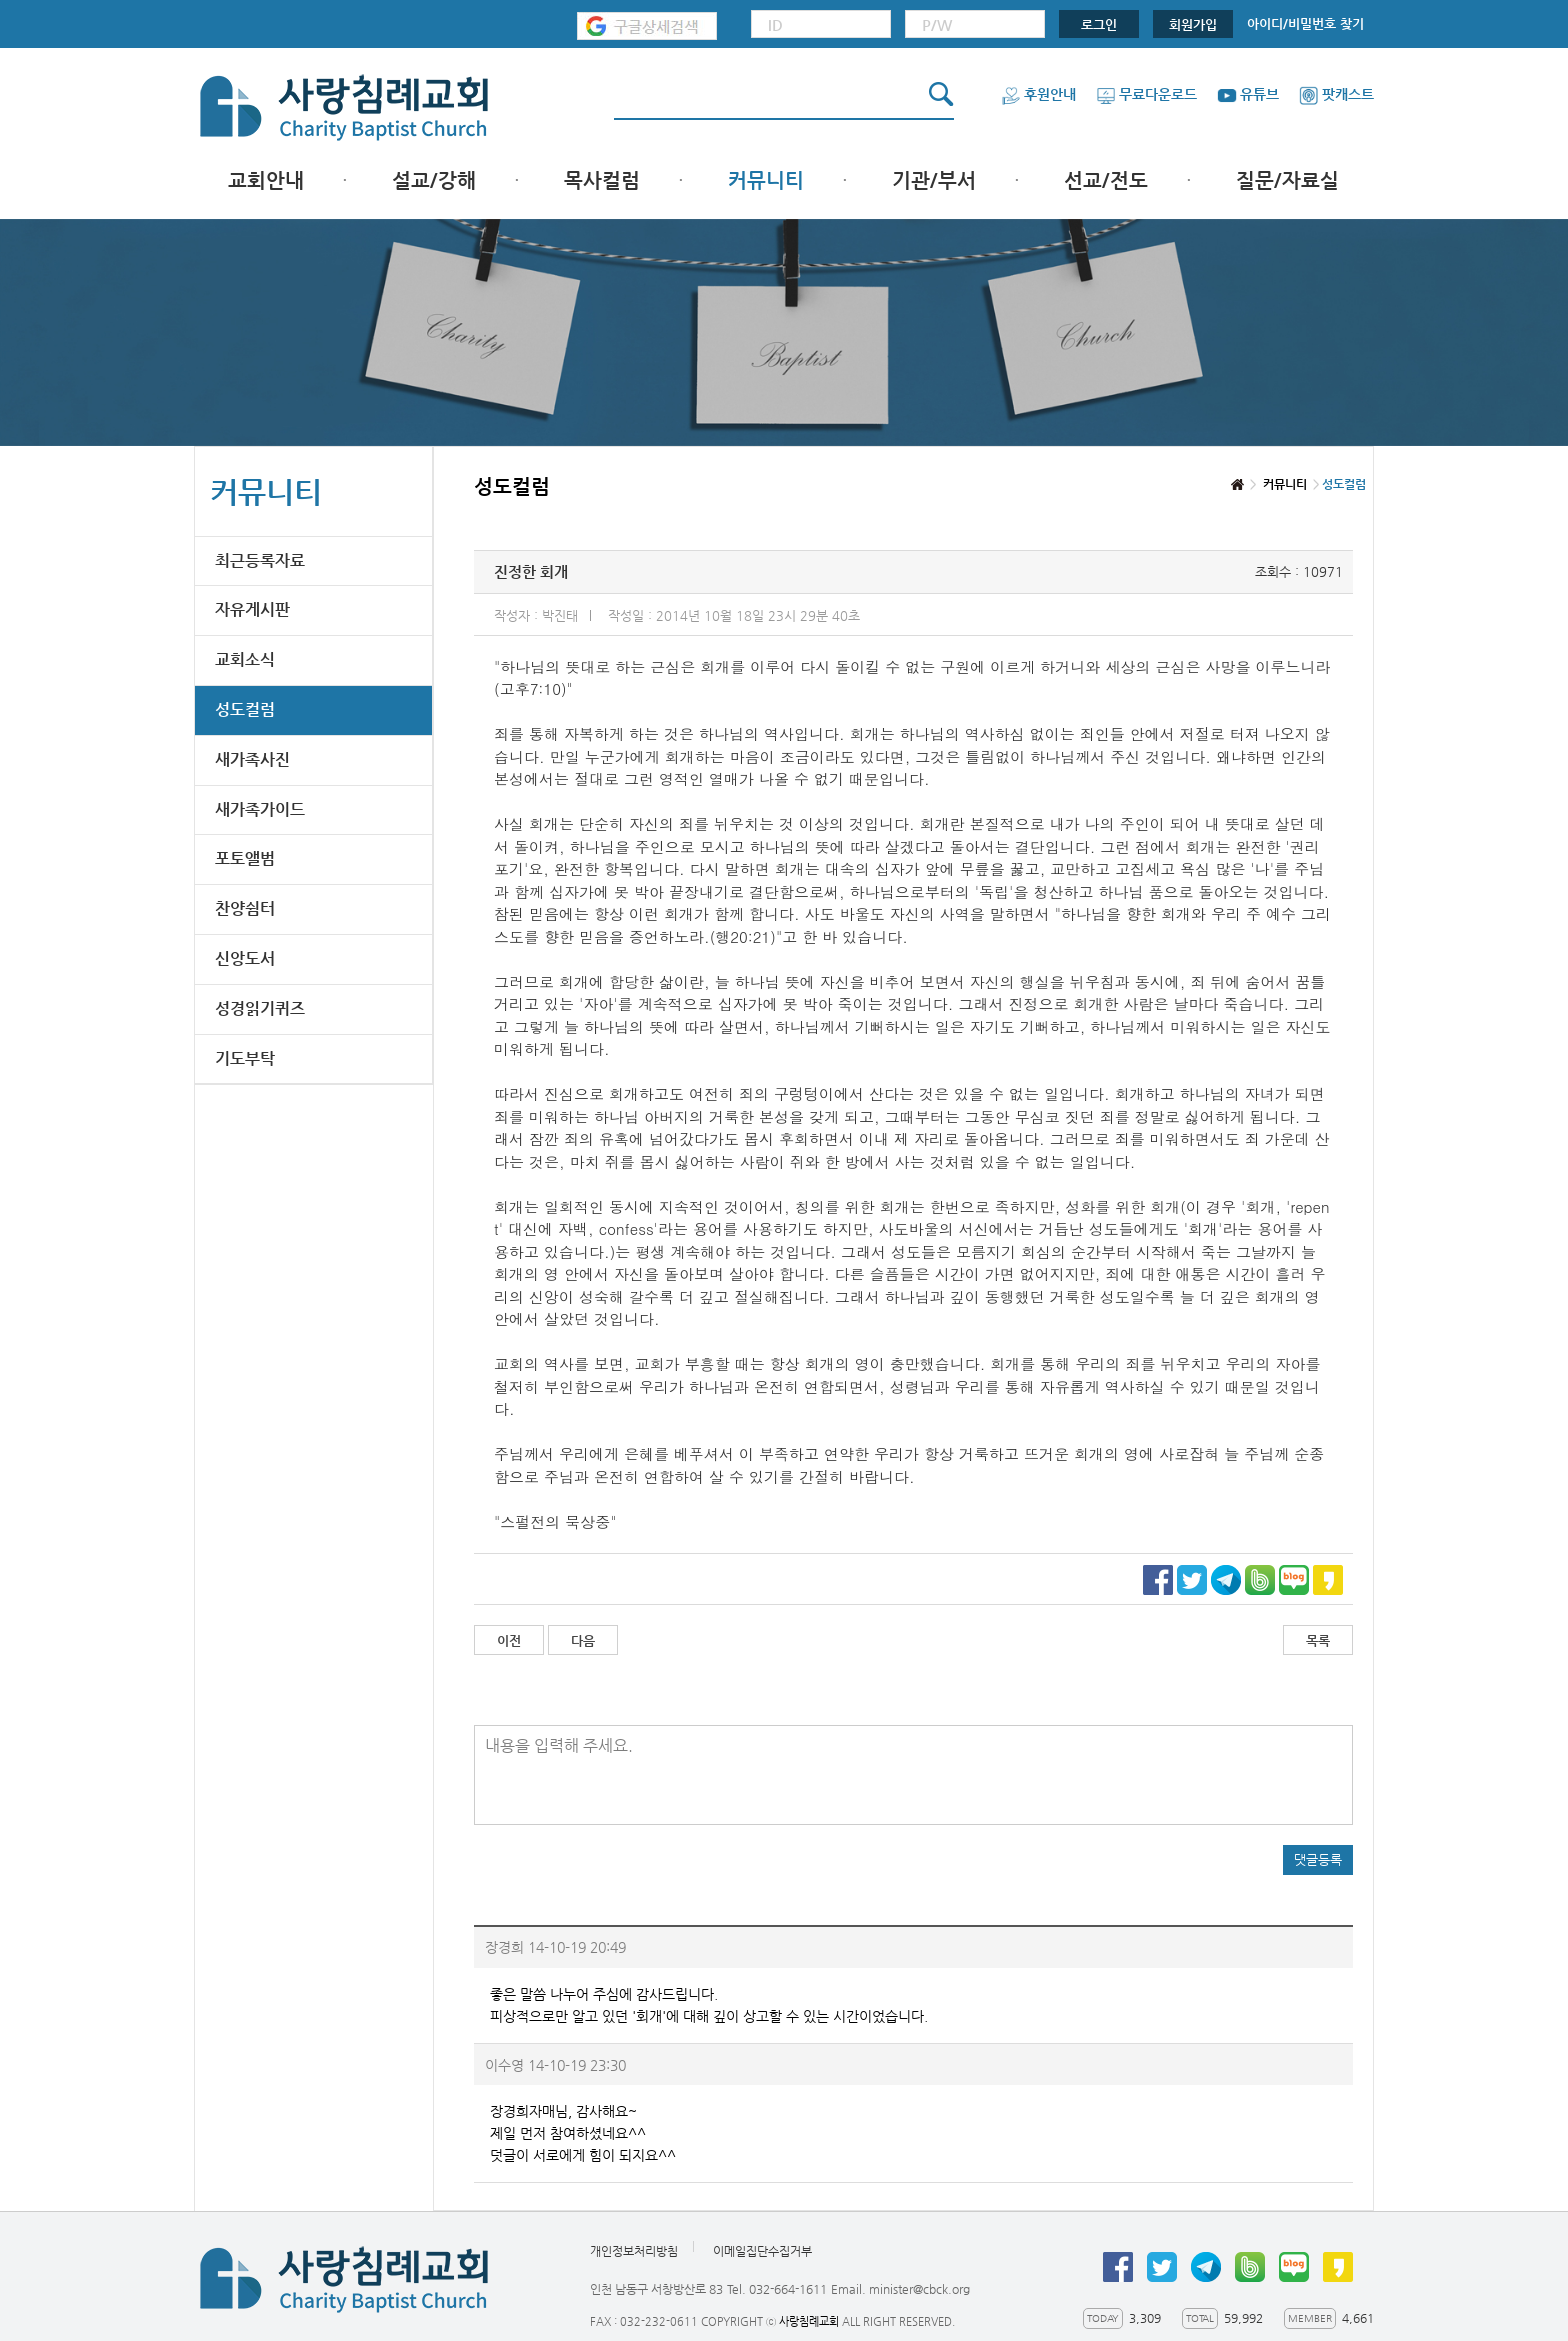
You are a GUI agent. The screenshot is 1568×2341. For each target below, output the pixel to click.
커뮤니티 (766, 180)
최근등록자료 (260, 560)
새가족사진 (252, 759)
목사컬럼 (602, 180)
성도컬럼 (245, 709)
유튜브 (1248, 94)
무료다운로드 (1146, 94)
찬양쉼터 (245, 908)
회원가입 (1193, 24)
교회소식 (245, 659)
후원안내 (1038, 94)
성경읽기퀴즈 (260, 1008)
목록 (1318, 1640)
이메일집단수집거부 (762, 2252)
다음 (583, 1640)
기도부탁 (245, 1058)
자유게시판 (252, 609)
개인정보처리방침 (634, 2252)
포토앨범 (245, 858)
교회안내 (266, 180)
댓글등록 (1318, 1859)
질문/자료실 (1287, 180)
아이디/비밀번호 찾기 (1305, 23)
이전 (509, 1640)
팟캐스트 (1336, 94)
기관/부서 (934, 180)
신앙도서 (245, 958)
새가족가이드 (260, 809)
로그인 (1099, 24)
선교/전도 (1106, 180)
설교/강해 (434, 180)
